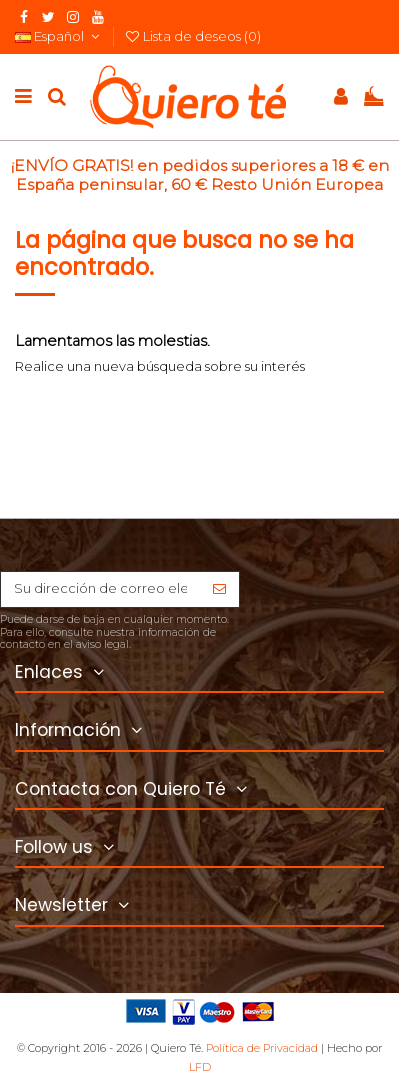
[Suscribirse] (219, 589)
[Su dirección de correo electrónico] (100, 589)
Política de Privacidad (262, 1048)
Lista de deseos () (193, 36)
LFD (200, 1067)
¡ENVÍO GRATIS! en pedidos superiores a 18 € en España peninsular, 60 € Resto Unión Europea (200, 175)
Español (59, 36)
